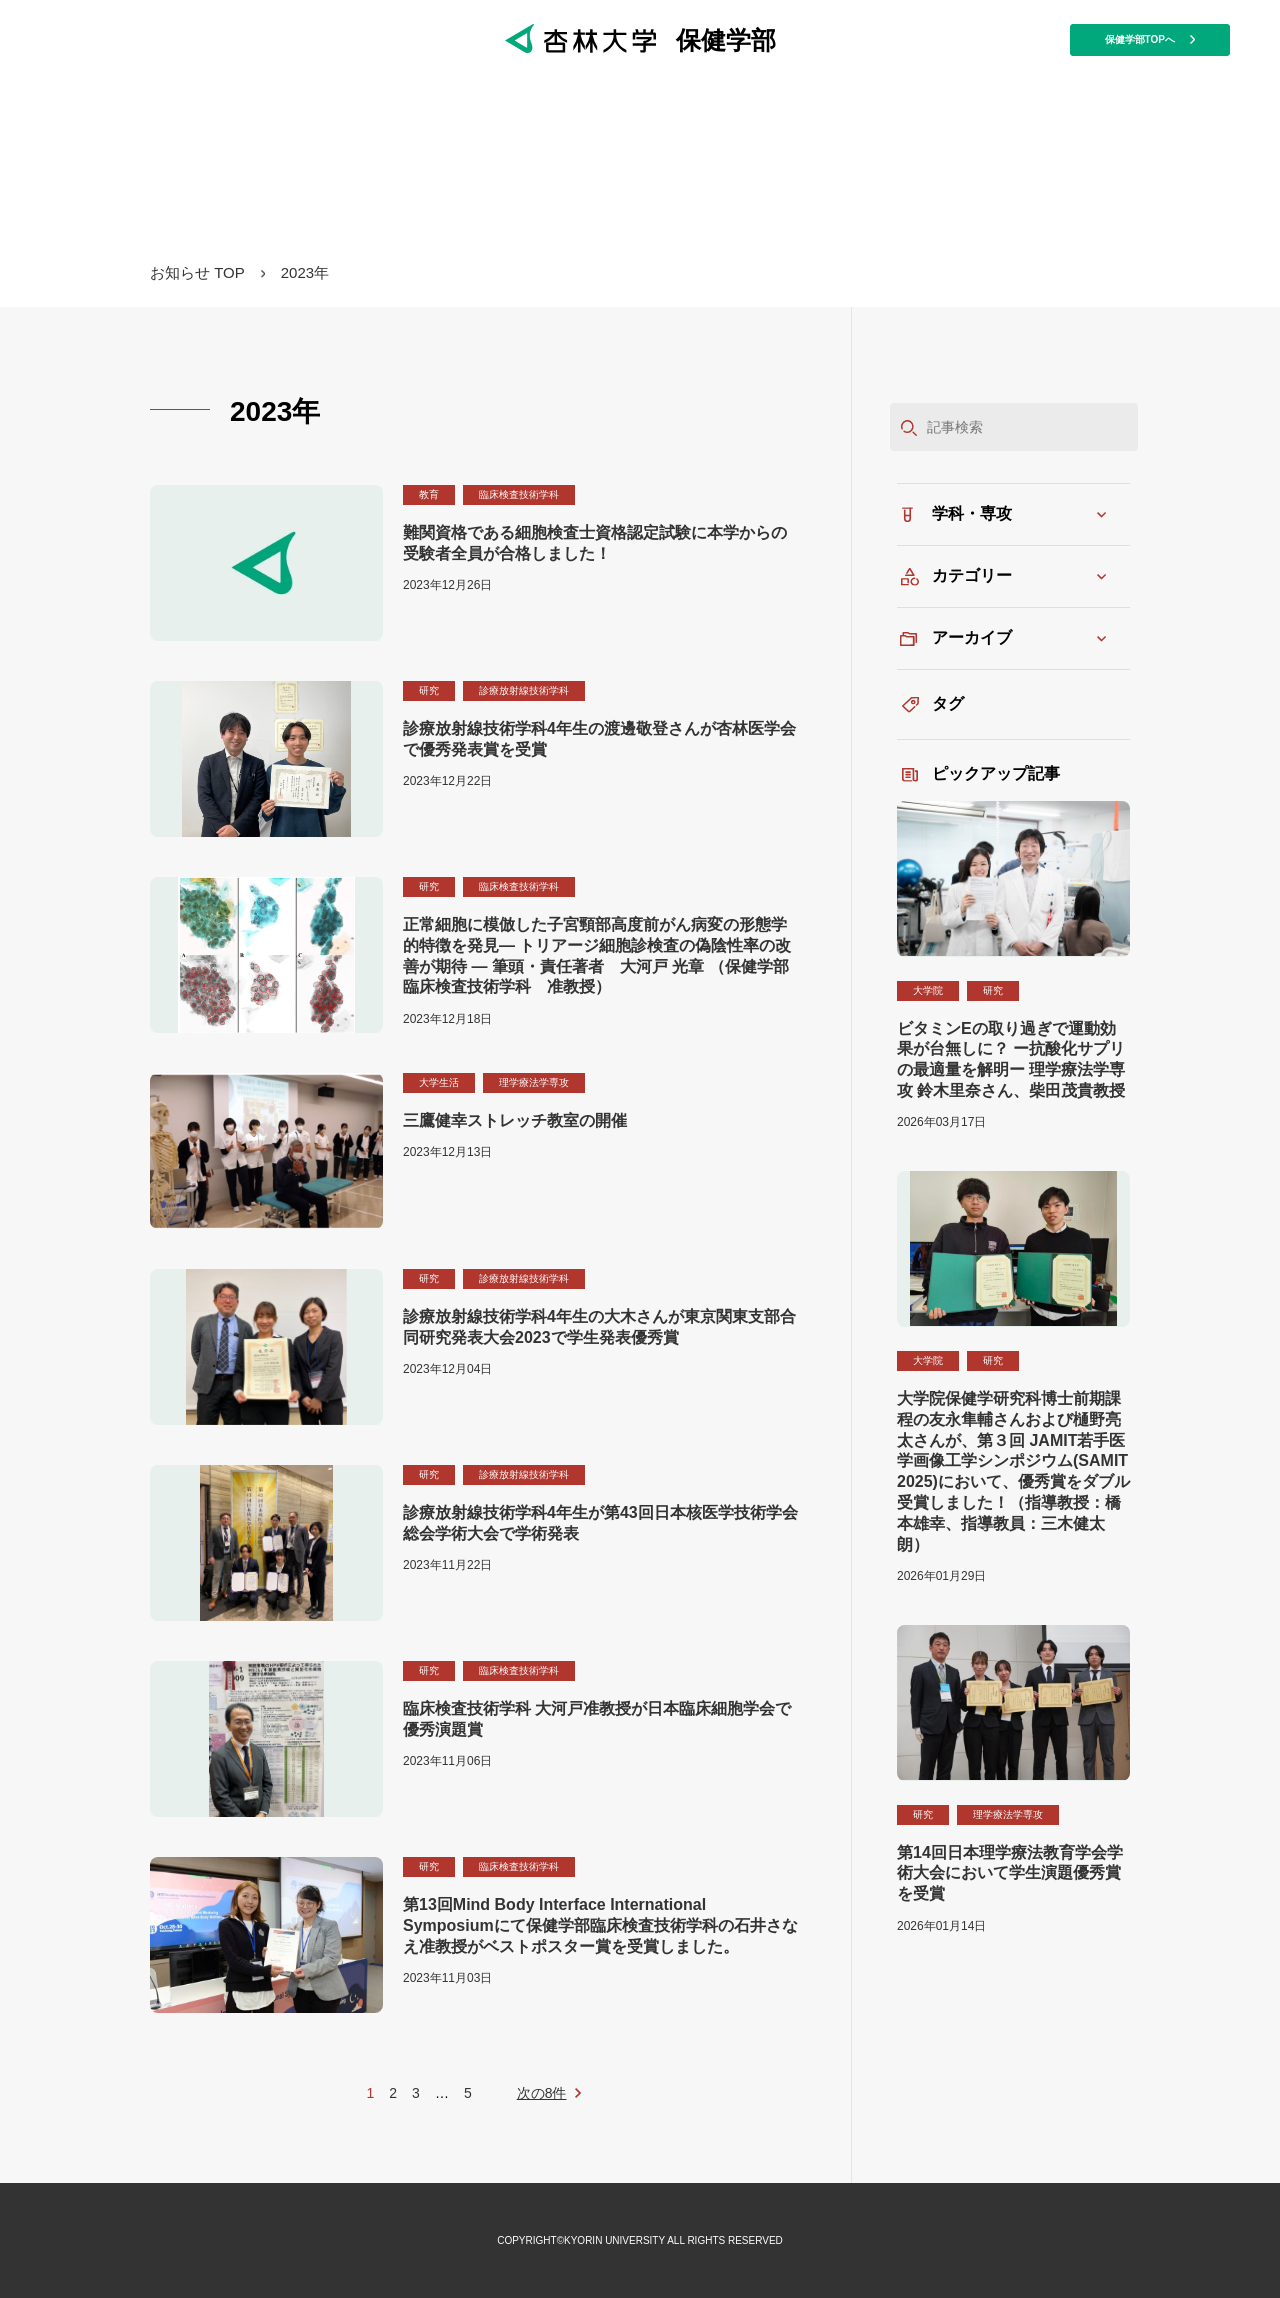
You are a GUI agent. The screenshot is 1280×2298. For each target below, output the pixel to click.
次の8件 (542, 2093)
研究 (429, 690)
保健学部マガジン (640, 169)
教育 (429, 494)
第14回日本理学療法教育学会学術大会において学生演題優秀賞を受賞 (1010, 1873)
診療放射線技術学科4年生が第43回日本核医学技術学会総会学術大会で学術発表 (600, 1523)
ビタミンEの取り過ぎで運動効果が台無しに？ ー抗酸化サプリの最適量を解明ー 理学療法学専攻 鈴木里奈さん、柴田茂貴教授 (1011, 1059)
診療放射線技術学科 (524, 690)
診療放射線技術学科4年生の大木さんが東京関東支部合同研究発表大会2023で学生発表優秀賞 (599, 1327)
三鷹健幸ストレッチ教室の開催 (515, 1120)
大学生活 (439, 1082)
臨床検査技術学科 (519, 494)
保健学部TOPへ (1150, 39)
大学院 (928, 990)
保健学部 (640, 39)
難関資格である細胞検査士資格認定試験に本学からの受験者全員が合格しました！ (595, 543)
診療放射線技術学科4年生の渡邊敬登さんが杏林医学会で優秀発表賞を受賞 (599, 739)
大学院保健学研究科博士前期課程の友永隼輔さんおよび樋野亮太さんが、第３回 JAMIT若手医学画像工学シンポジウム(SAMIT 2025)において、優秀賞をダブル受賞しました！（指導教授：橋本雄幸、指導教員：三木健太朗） (1013, 1471)
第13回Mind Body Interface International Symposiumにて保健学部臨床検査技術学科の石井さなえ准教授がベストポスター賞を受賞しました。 (600, 1925)
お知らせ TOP (197, 272)
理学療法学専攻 (534, 1082)
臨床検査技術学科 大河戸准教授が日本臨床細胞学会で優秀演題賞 (597, 1719)
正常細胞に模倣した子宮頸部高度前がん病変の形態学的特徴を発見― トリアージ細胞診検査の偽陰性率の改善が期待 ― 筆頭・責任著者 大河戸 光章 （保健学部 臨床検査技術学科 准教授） (597, 955)
